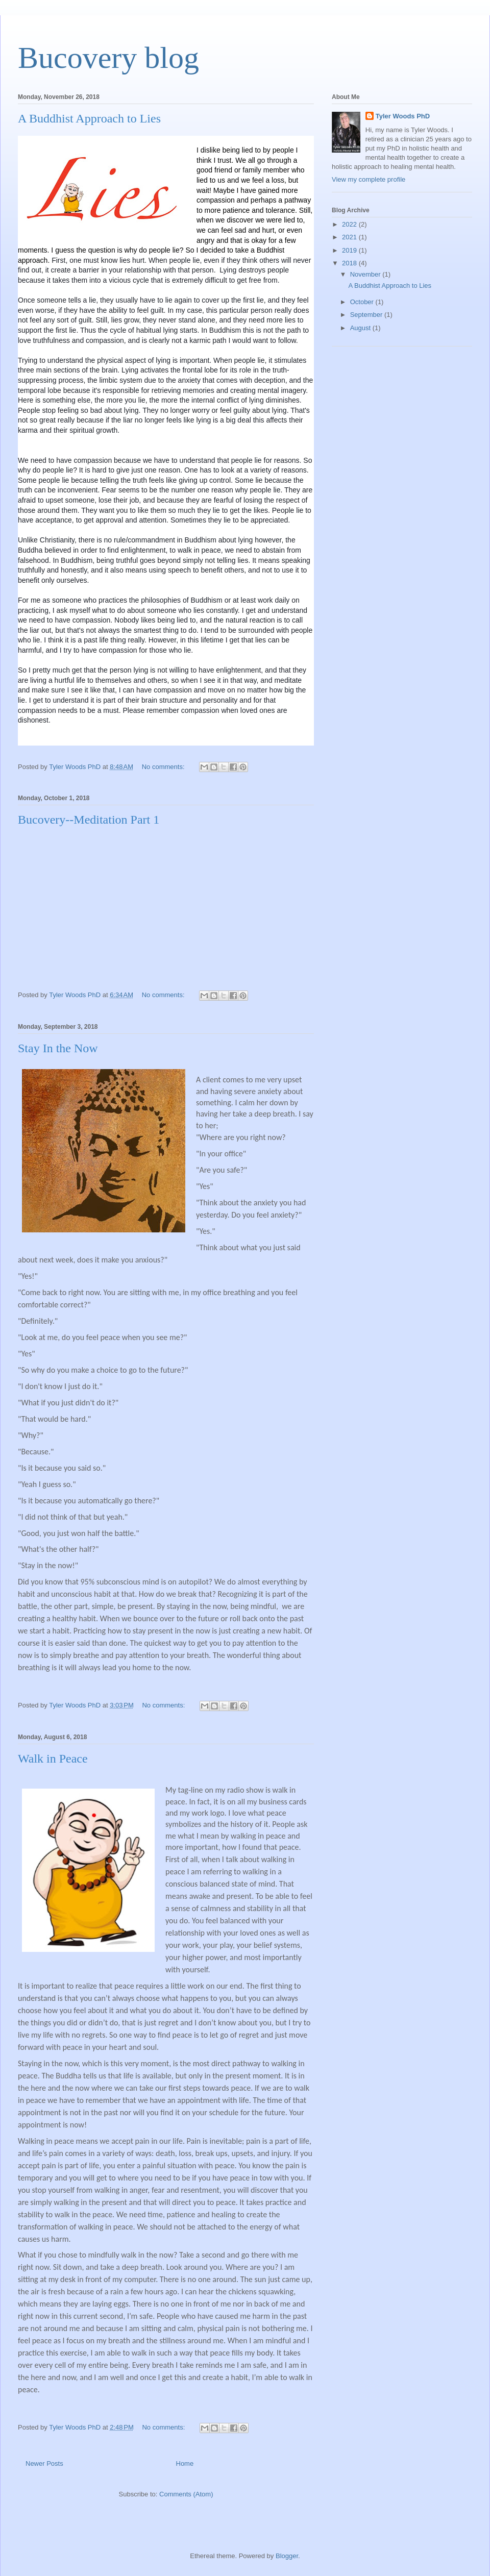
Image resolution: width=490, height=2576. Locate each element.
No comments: (164, 767)
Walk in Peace (53, 1758)
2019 (350, 250)
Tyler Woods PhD (403, 116)
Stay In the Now (58, 1048)
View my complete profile (368, 179)
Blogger (287, 2556)
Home (185, 2463)
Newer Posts (44, 2463)
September (367, 314)
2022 (350, 224)
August (361, 328)
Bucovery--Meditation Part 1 (88, 819)
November (366, 274)
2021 (350, 237)
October (363, 302)
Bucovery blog (108, 58)
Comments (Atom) (186, 2494)
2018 (350, 263)
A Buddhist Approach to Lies (89, 118)
